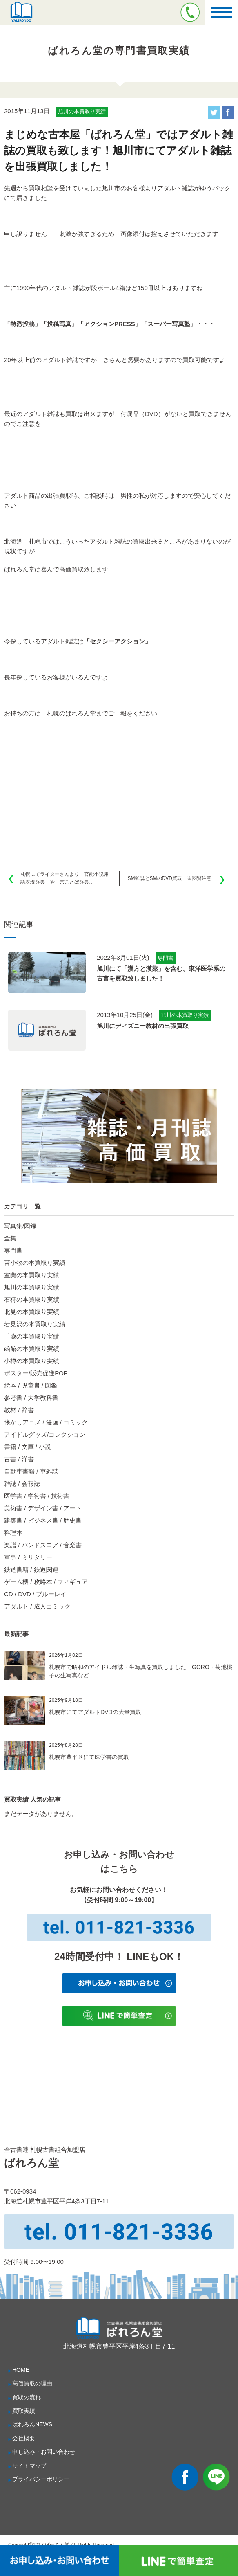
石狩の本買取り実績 (31, 1299)
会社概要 (23, 2438)
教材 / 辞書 (19, 1409)
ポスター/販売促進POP (36, 1373)
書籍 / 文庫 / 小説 (27, 1446)
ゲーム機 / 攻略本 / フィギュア (46, 1581)
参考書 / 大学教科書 (31, 1397)
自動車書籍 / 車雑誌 (31, 1471)
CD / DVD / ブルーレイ (35, 1594)
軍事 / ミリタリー (28, 1557)
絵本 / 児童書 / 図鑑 (30, 1385)
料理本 (13, 1532)
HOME (20, 2370)
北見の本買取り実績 (31, 1311)
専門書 (13, 1250)
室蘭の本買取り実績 (31, 1274)
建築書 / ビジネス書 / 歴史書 (43, 1520)
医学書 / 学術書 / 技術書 (36, 1495)
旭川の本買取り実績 (31, 1287)
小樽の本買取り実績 (31, 1360)
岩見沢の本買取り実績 (34, 1324)
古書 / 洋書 (19, 1459)
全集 (10, 1238)
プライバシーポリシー (40, 2479)
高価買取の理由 (32, 2383)
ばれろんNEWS (32, 2424)
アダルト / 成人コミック (37, 1606)
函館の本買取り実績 (31, 1348)
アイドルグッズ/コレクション (44, 1434)
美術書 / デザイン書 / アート (43, 1508)
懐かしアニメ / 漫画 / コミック (46, 1422)
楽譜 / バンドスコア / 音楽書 (43, 1544)
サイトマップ (29, 2465)
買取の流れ (26, 2397)
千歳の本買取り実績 (31, 1336)
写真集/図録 (20, 1225)
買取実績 (23, 2410)
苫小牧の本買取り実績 (34, 1262)
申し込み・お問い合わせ (43, 2451)
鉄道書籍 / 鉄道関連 (31, 1569)
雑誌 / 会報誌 (22, 1483)
